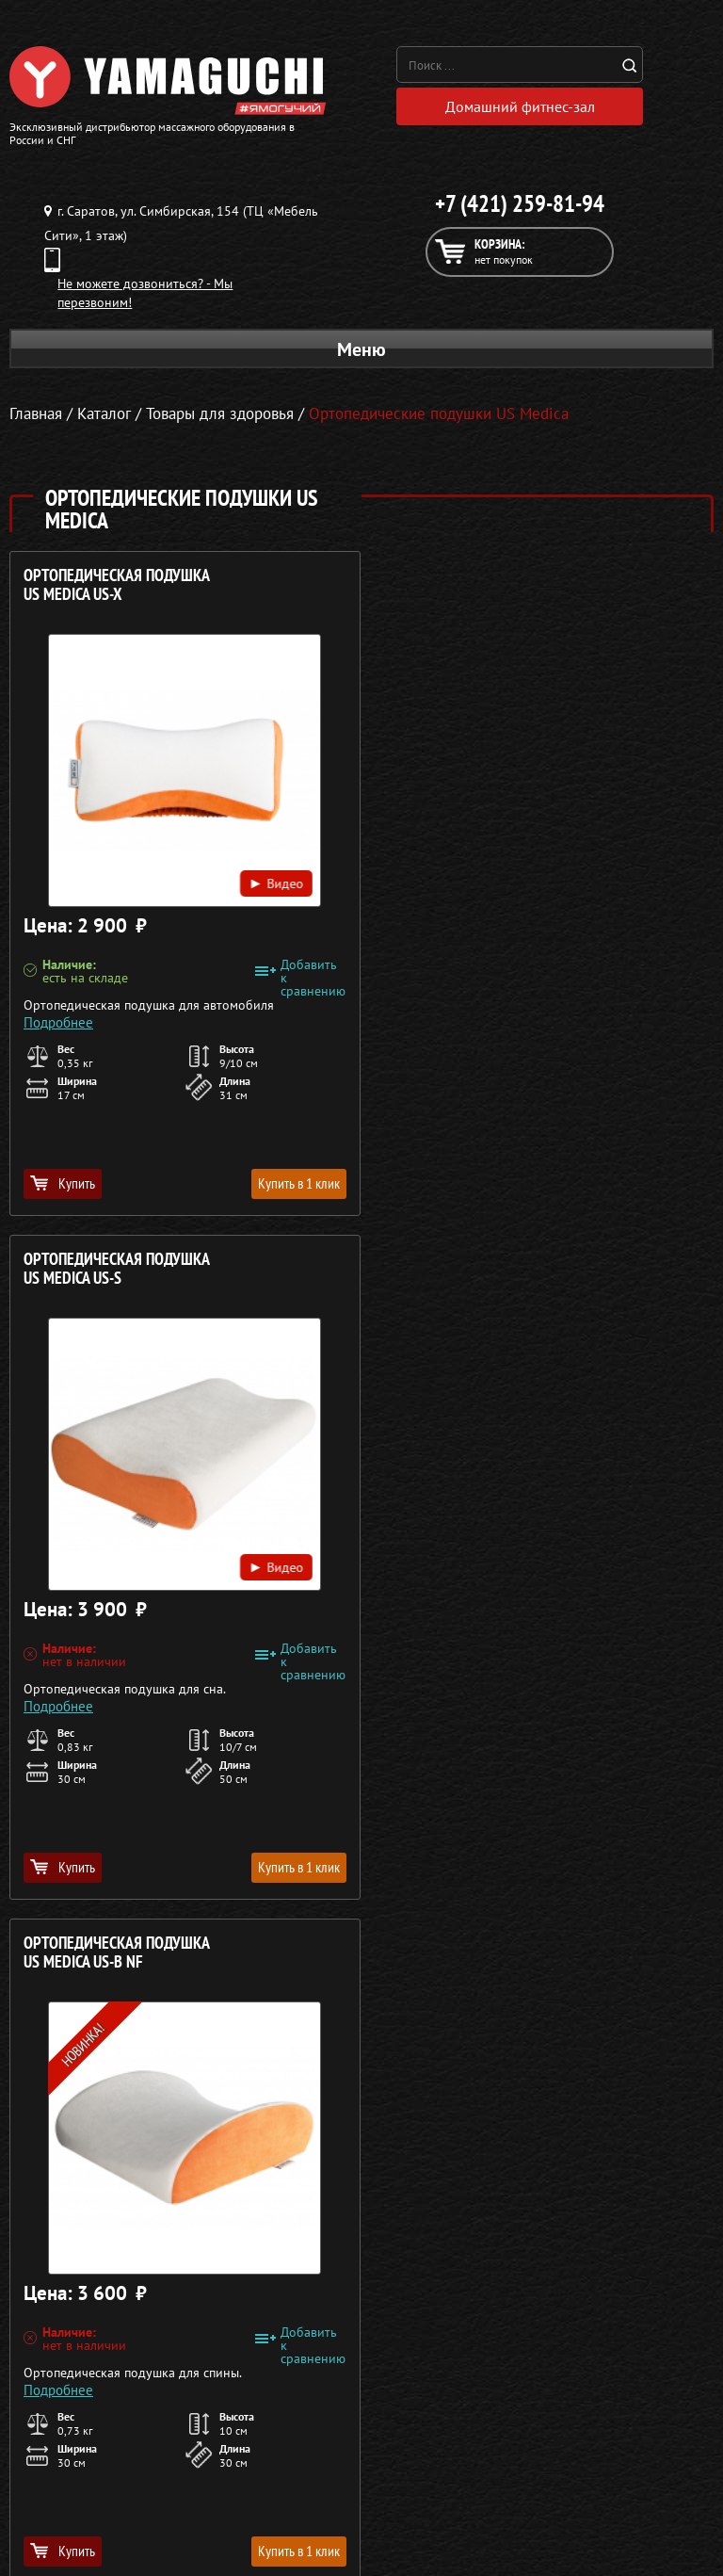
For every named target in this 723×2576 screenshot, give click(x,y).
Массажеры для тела (125, 2188)
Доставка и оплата (591, 2166)
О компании (590, 2121)
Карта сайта (590, 2234)
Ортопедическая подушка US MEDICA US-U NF (474, 1269)
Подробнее (58, 1022)
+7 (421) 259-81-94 (519, 204)
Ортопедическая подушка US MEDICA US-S (474, 585)
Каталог (591, 2143)
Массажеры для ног (126, 2211)
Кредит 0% (590, 2188)
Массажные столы (125, 2143)
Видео (271, 882)
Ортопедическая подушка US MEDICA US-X (117, 585)
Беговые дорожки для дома (125, 2256)
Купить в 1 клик (294, 1183)
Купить (62, 1183)
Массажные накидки (125, 2166)
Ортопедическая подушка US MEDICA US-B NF (117, 1269)
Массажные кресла (125, 2121)
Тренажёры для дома (125, 2234)
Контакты (591, 2211)
